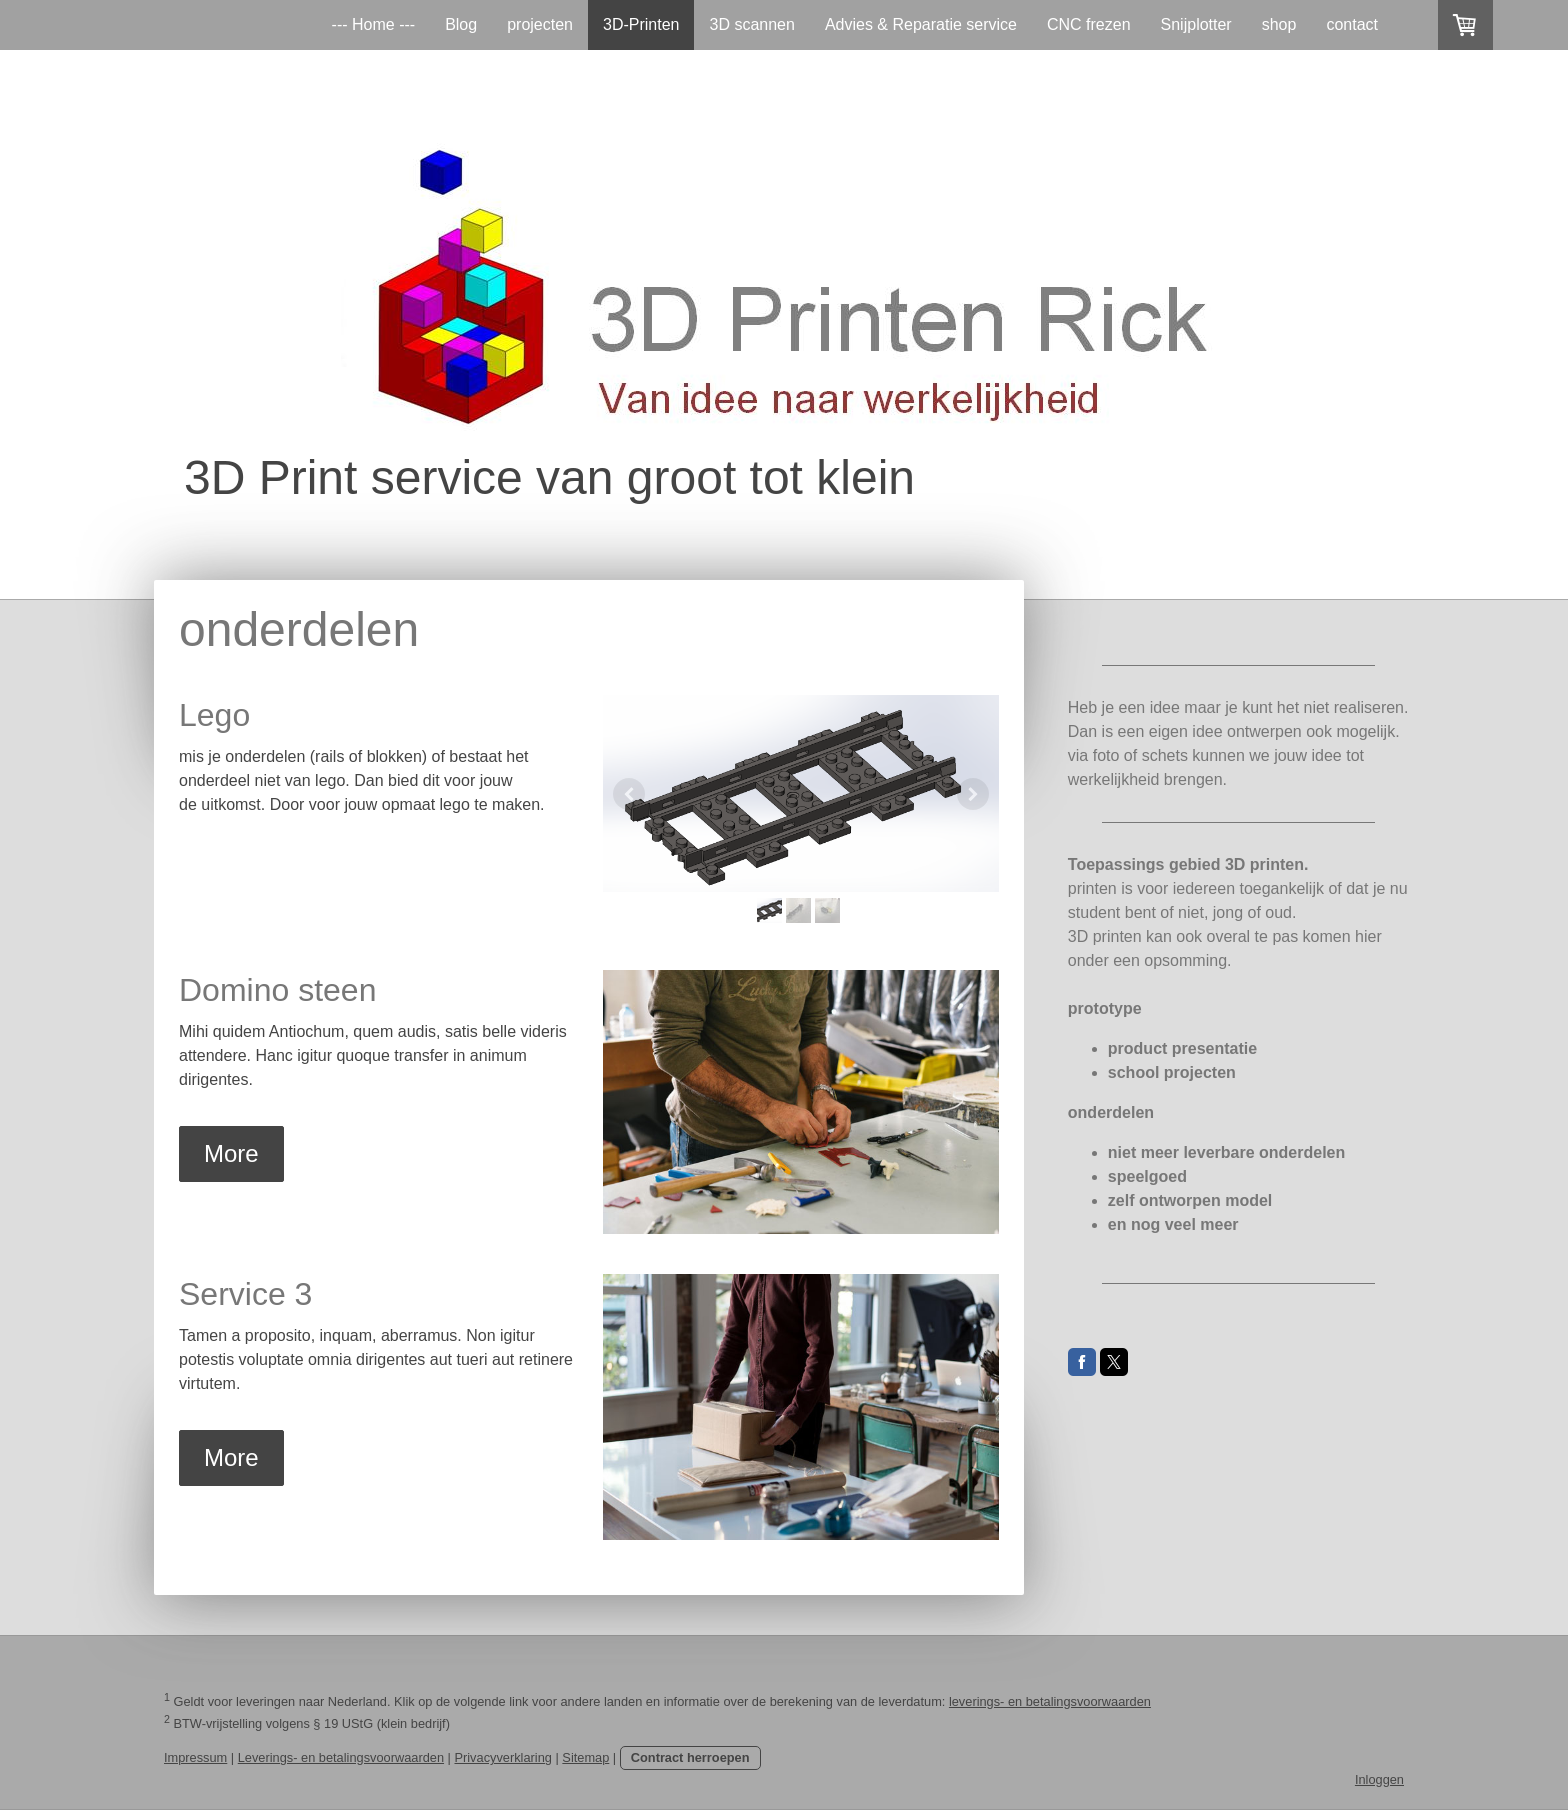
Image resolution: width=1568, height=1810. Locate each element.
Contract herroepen (690, 1757)
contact (1352, 24)
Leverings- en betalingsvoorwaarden (341, 1757)
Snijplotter (1196, 24)
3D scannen (751, 24)
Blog (461, 24)
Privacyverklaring (502, 1757)
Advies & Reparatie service (921, 24)
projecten (540, 24)
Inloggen (1379, 1779)
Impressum (195, 1757)
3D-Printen (641, 24)
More (231, 1153)
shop (1279, 24)
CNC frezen (1089, 24)
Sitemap (585, 1757)
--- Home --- (374, 24)
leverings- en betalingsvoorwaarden (1050, 1701)
